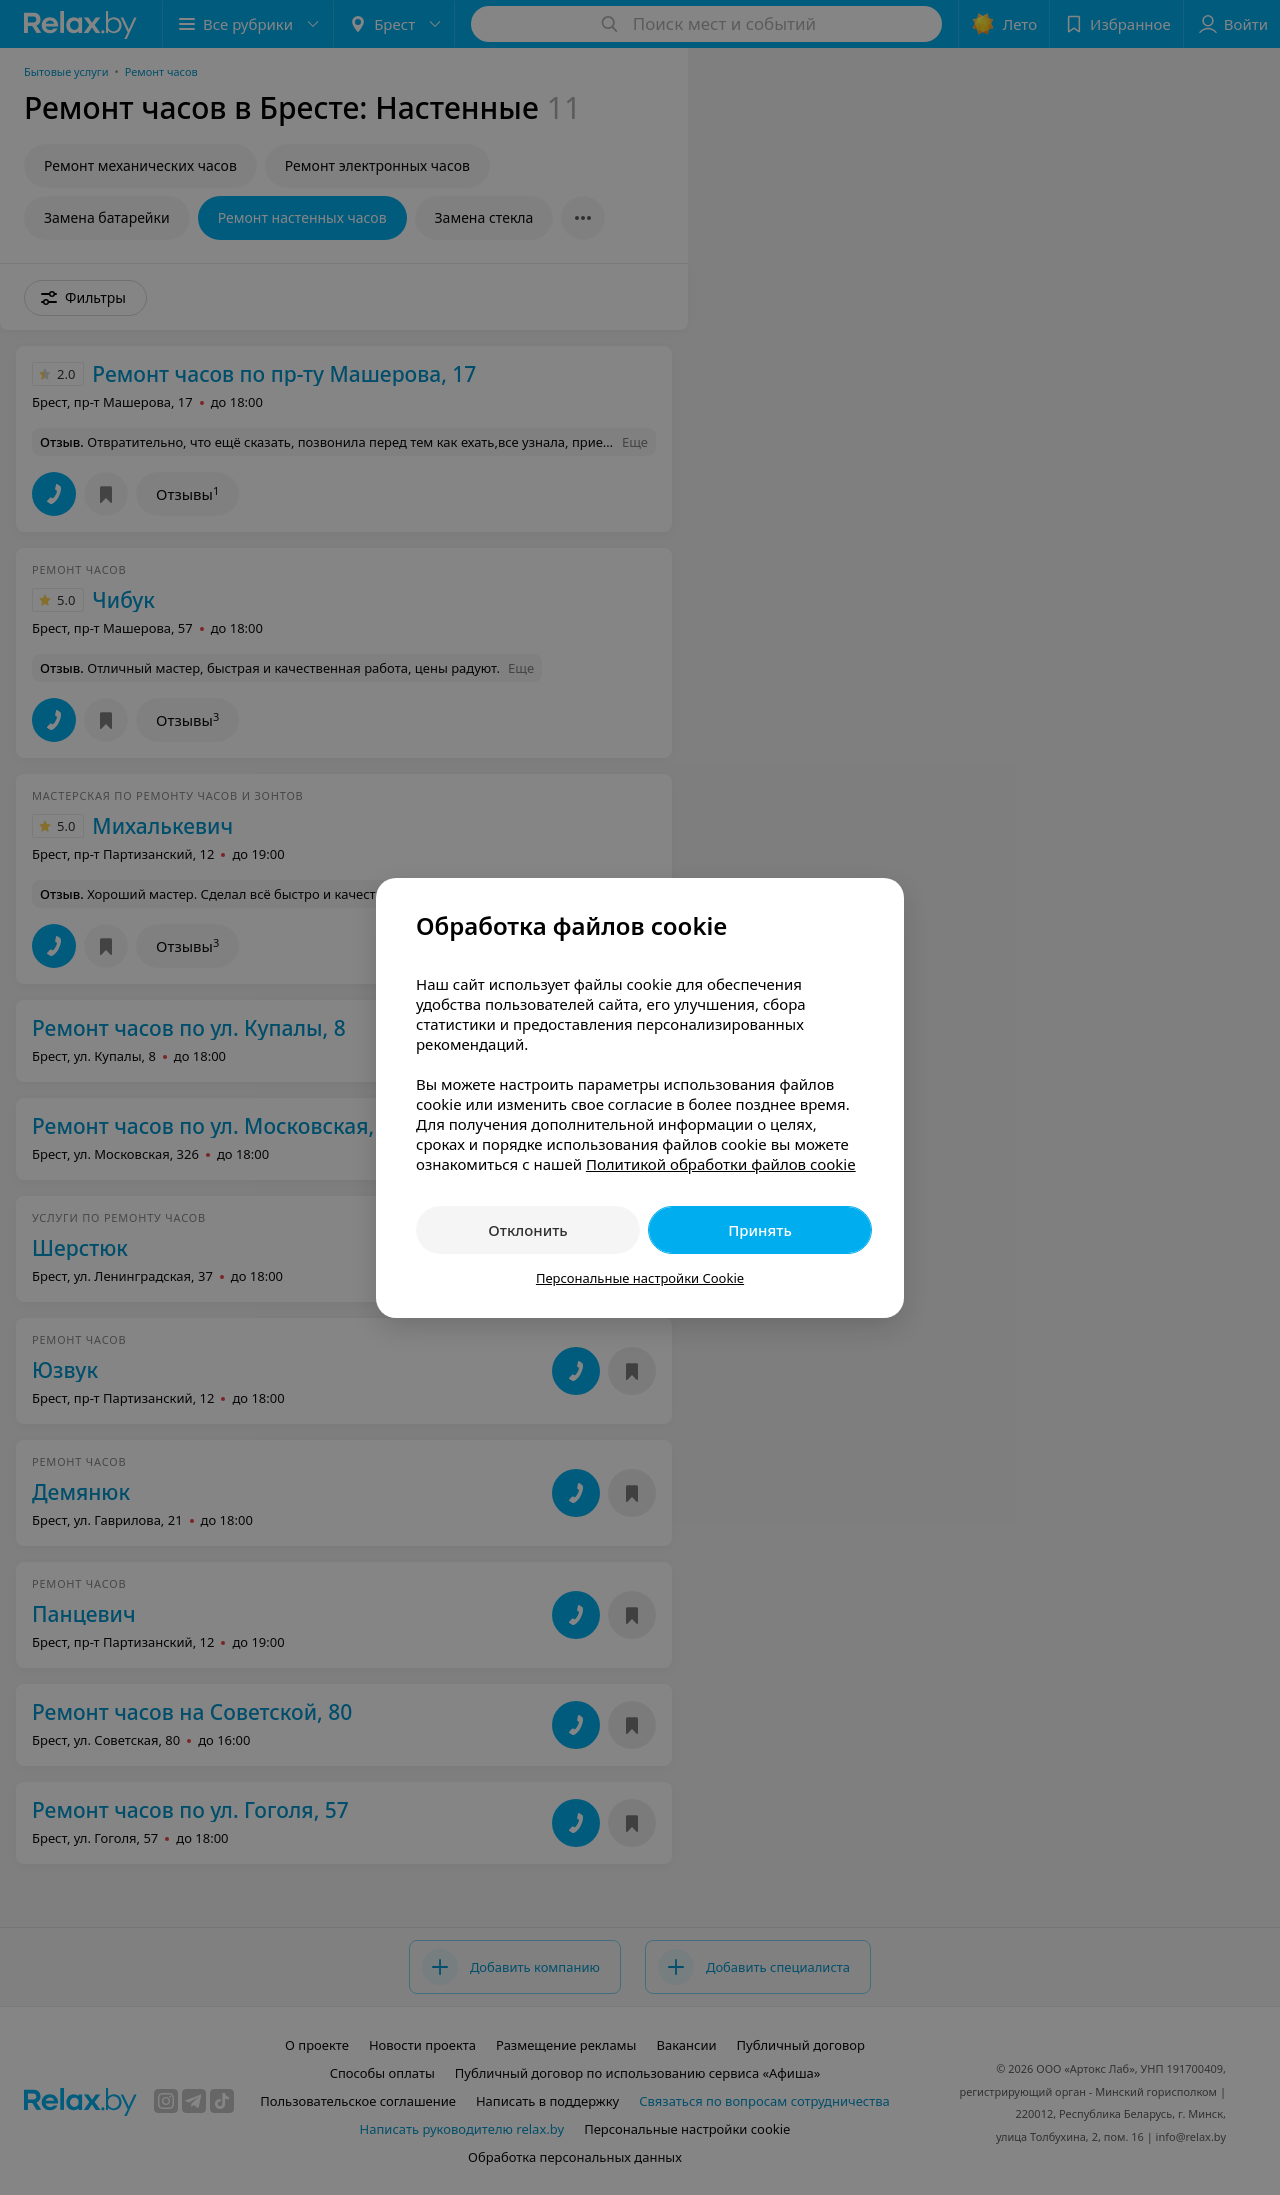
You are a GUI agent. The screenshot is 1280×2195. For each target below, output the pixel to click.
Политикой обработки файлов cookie (721, 1164)
